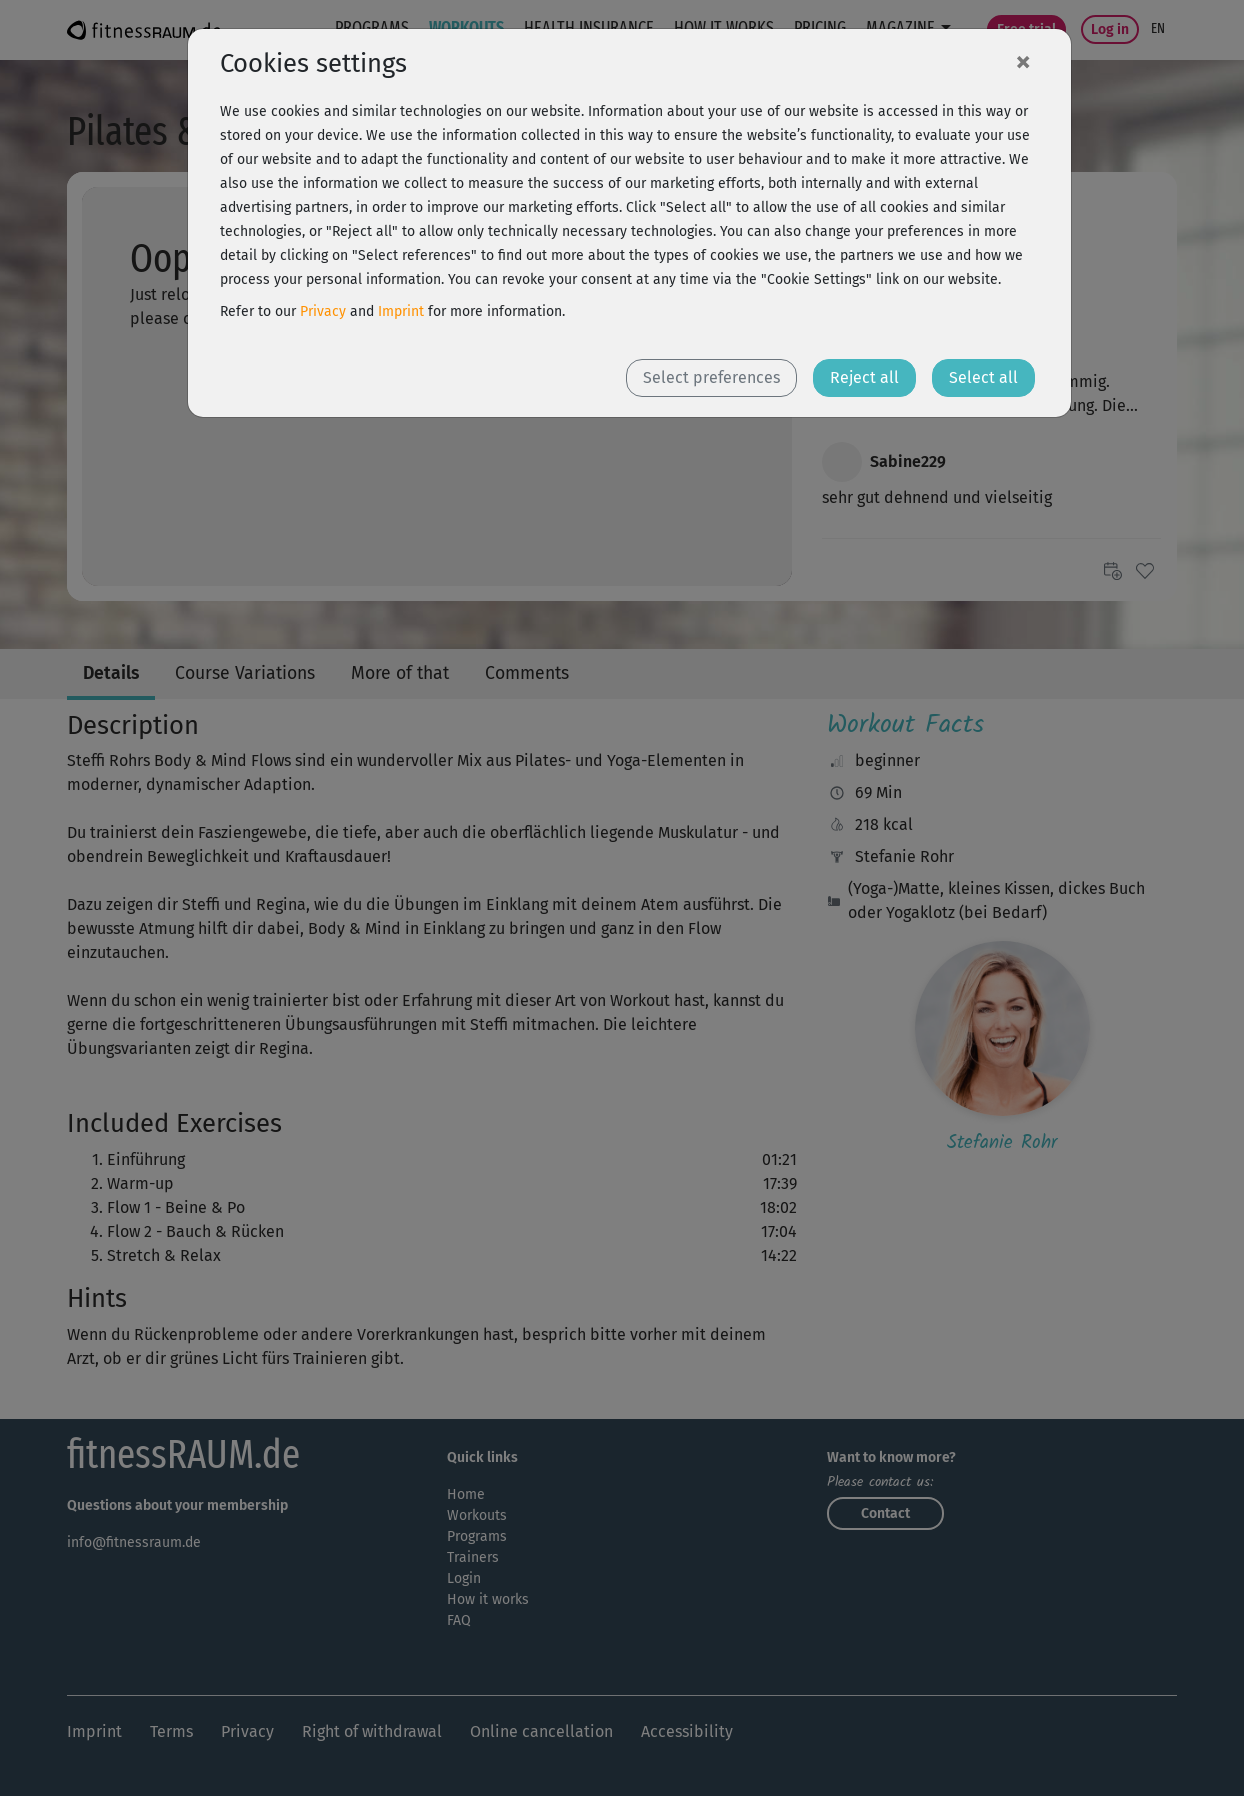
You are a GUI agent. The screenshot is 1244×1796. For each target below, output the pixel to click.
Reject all (864, 377)
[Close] (1023, 61)
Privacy (323, 311)
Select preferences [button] (711, 377)
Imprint (401, 311)
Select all (983, 377)
